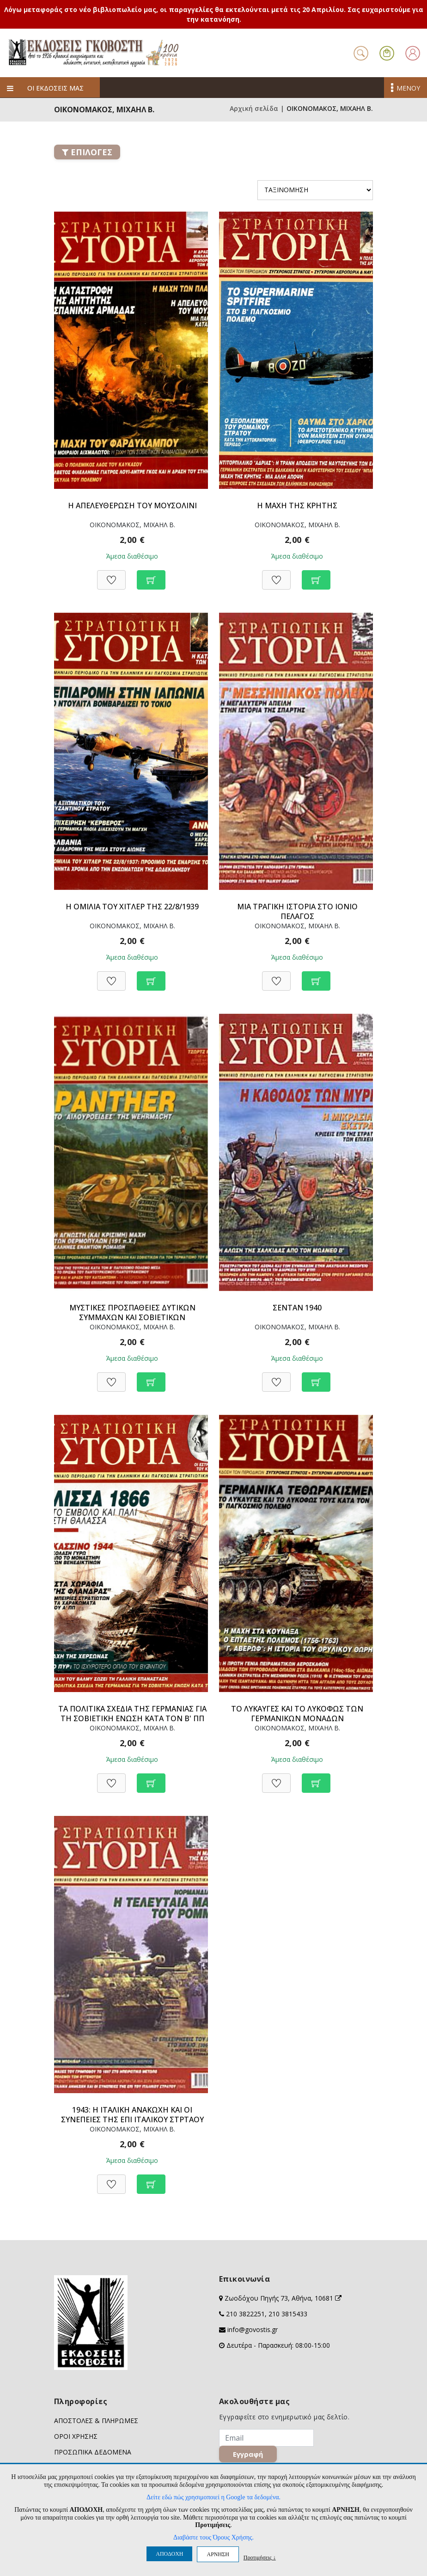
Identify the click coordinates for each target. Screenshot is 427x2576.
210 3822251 (245, 2313)
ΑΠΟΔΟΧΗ (169, 2554)
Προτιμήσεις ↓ (260, 2557)
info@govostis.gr (252, 2329)
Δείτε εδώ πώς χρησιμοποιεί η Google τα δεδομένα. (213, 2497)
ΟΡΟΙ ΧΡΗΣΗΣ (76, 2436)
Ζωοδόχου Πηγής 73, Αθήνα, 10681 (283, 2298)
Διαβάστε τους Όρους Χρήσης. (213, 2537)
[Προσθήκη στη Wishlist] (111, 575)
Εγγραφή (251, 2456)
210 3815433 (287, 2313)
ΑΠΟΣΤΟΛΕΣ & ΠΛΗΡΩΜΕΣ (96, 2420)
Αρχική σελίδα (254, 108)
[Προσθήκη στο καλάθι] (151, 575)
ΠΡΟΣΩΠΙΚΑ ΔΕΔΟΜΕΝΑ (92, 2452)
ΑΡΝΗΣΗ (218, 2554)
